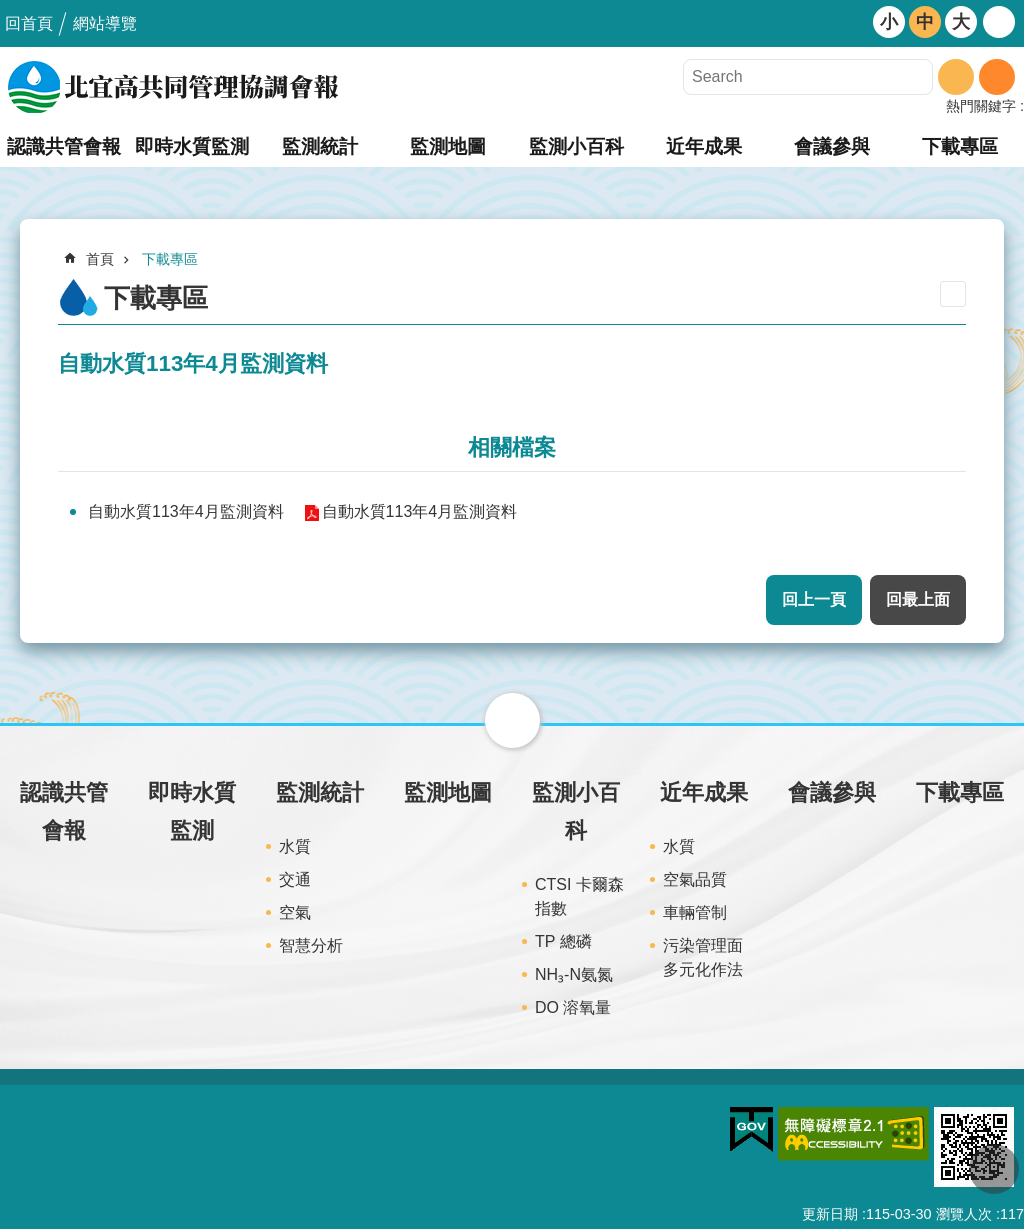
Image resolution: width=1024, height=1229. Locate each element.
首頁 (100, 259)
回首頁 (29, 23)
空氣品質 (695, 879)
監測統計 (320, 146)
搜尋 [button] (956, 77)
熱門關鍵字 (981, 106)
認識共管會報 (64, 146)
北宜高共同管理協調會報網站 (175, 87)
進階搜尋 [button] (997, 77)
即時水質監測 (192, 146)
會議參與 (832, 146)
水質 (295, 846)
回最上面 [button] (918, 599)
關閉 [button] (512, 720)
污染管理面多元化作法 (703, 957)
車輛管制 (695, 912)
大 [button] (961, 22)
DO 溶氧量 (573, 1007)
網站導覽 (105, 23)
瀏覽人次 (964, 1214)
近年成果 (704, 146)
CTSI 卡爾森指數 (579, 896)
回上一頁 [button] (814, 599)
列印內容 (953, 294)
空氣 (295, 912)
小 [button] (889, 22)
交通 (295, 879)
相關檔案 (512, 447)
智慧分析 (311, 945)
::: (6, 731)
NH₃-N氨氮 (574, 974)
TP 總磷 (563, 941)
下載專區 (960, 146)
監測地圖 (448, 146)
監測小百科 (576, 146)
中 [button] (925, 22)
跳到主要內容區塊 (10, 10)
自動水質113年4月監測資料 (186, 511)
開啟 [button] (999, 22)
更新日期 (830, 1214)
